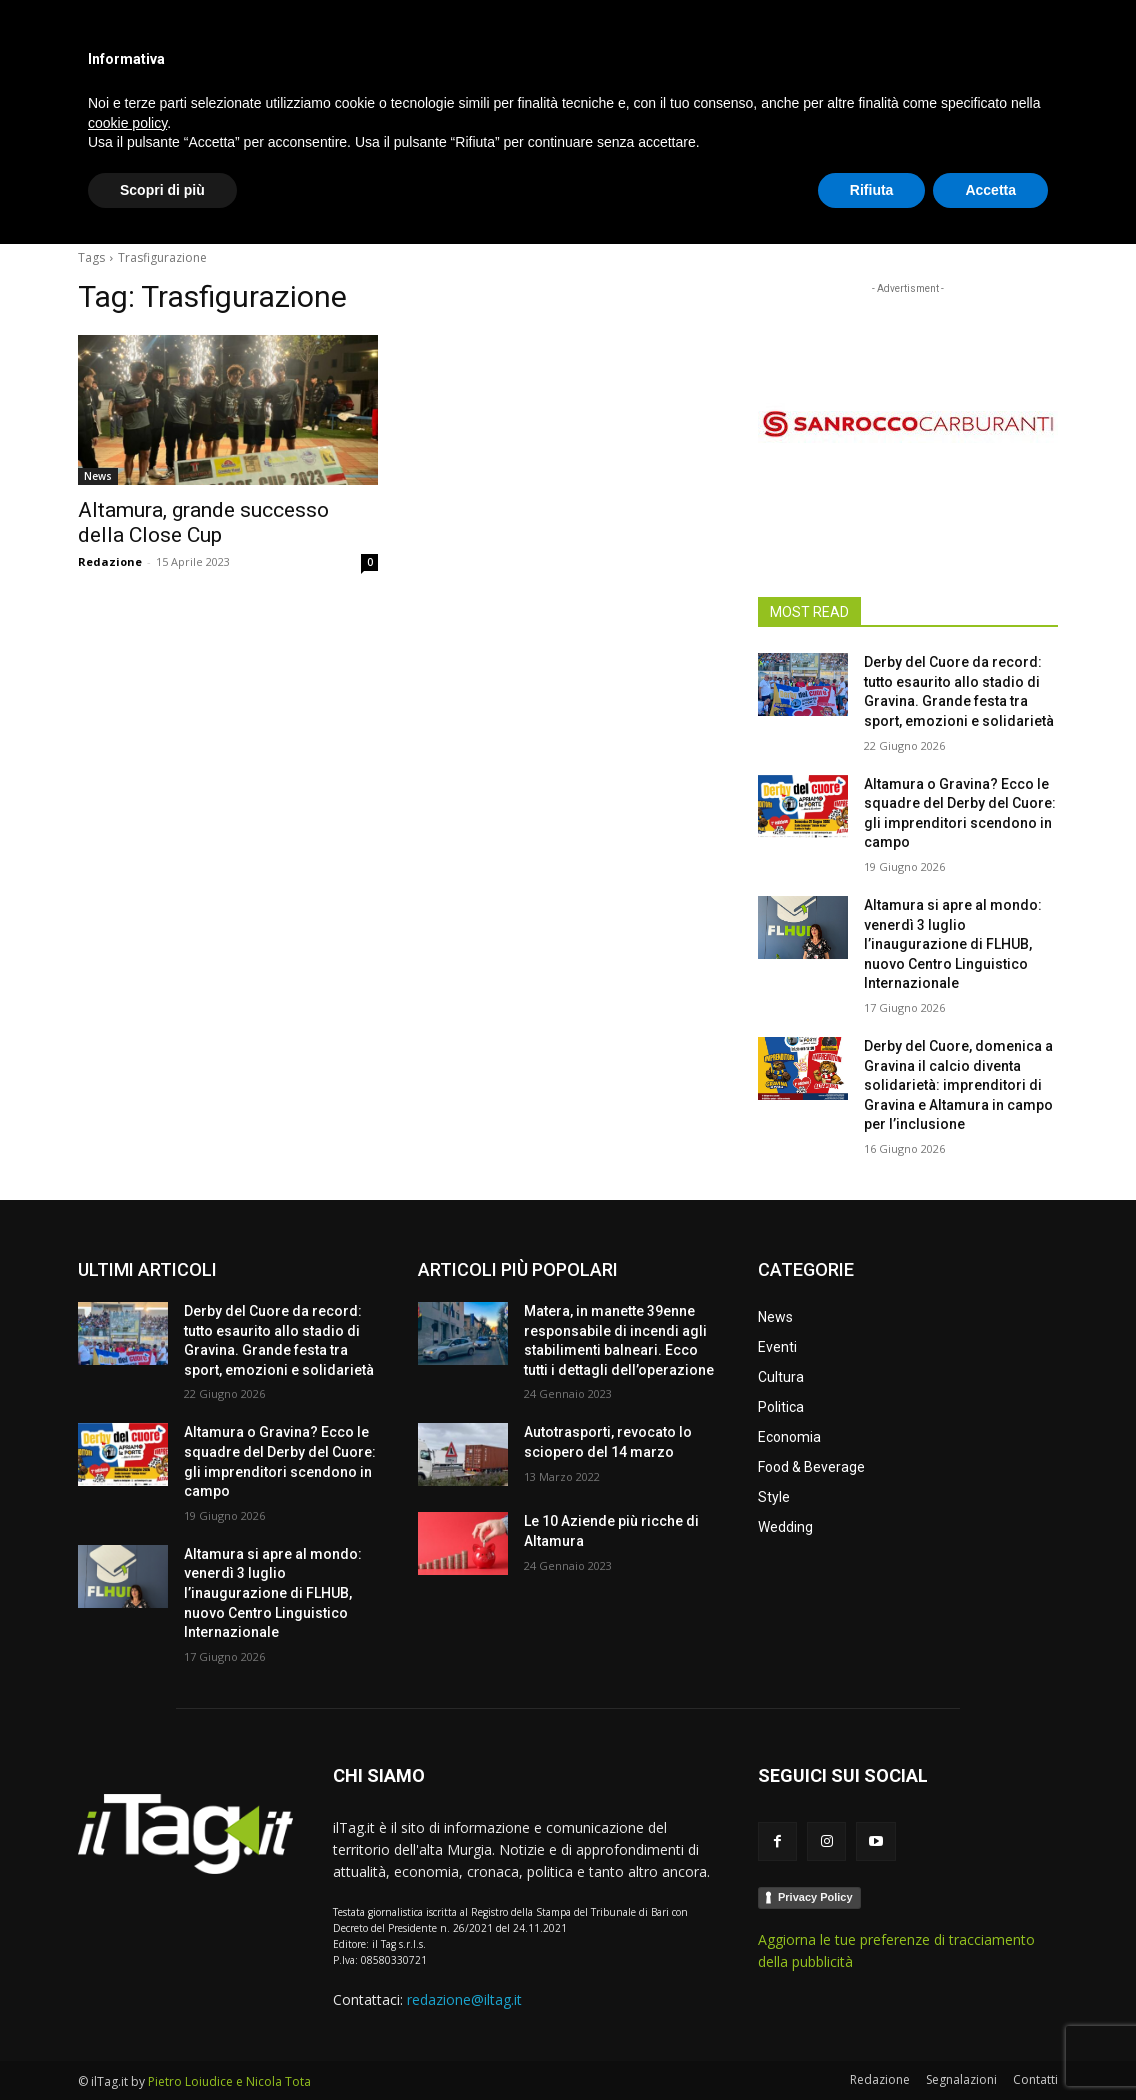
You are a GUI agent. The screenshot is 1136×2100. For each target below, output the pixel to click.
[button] (1034, 204)
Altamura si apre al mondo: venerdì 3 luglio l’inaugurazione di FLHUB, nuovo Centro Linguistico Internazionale (953, 944)
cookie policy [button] (127, 1978)
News (98, 476)
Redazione (110, 561)
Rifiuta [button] (872, 2045)
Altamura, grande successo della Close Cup (203, 522)
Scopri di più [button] (162, 2045)
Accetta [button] (990, 2045)
